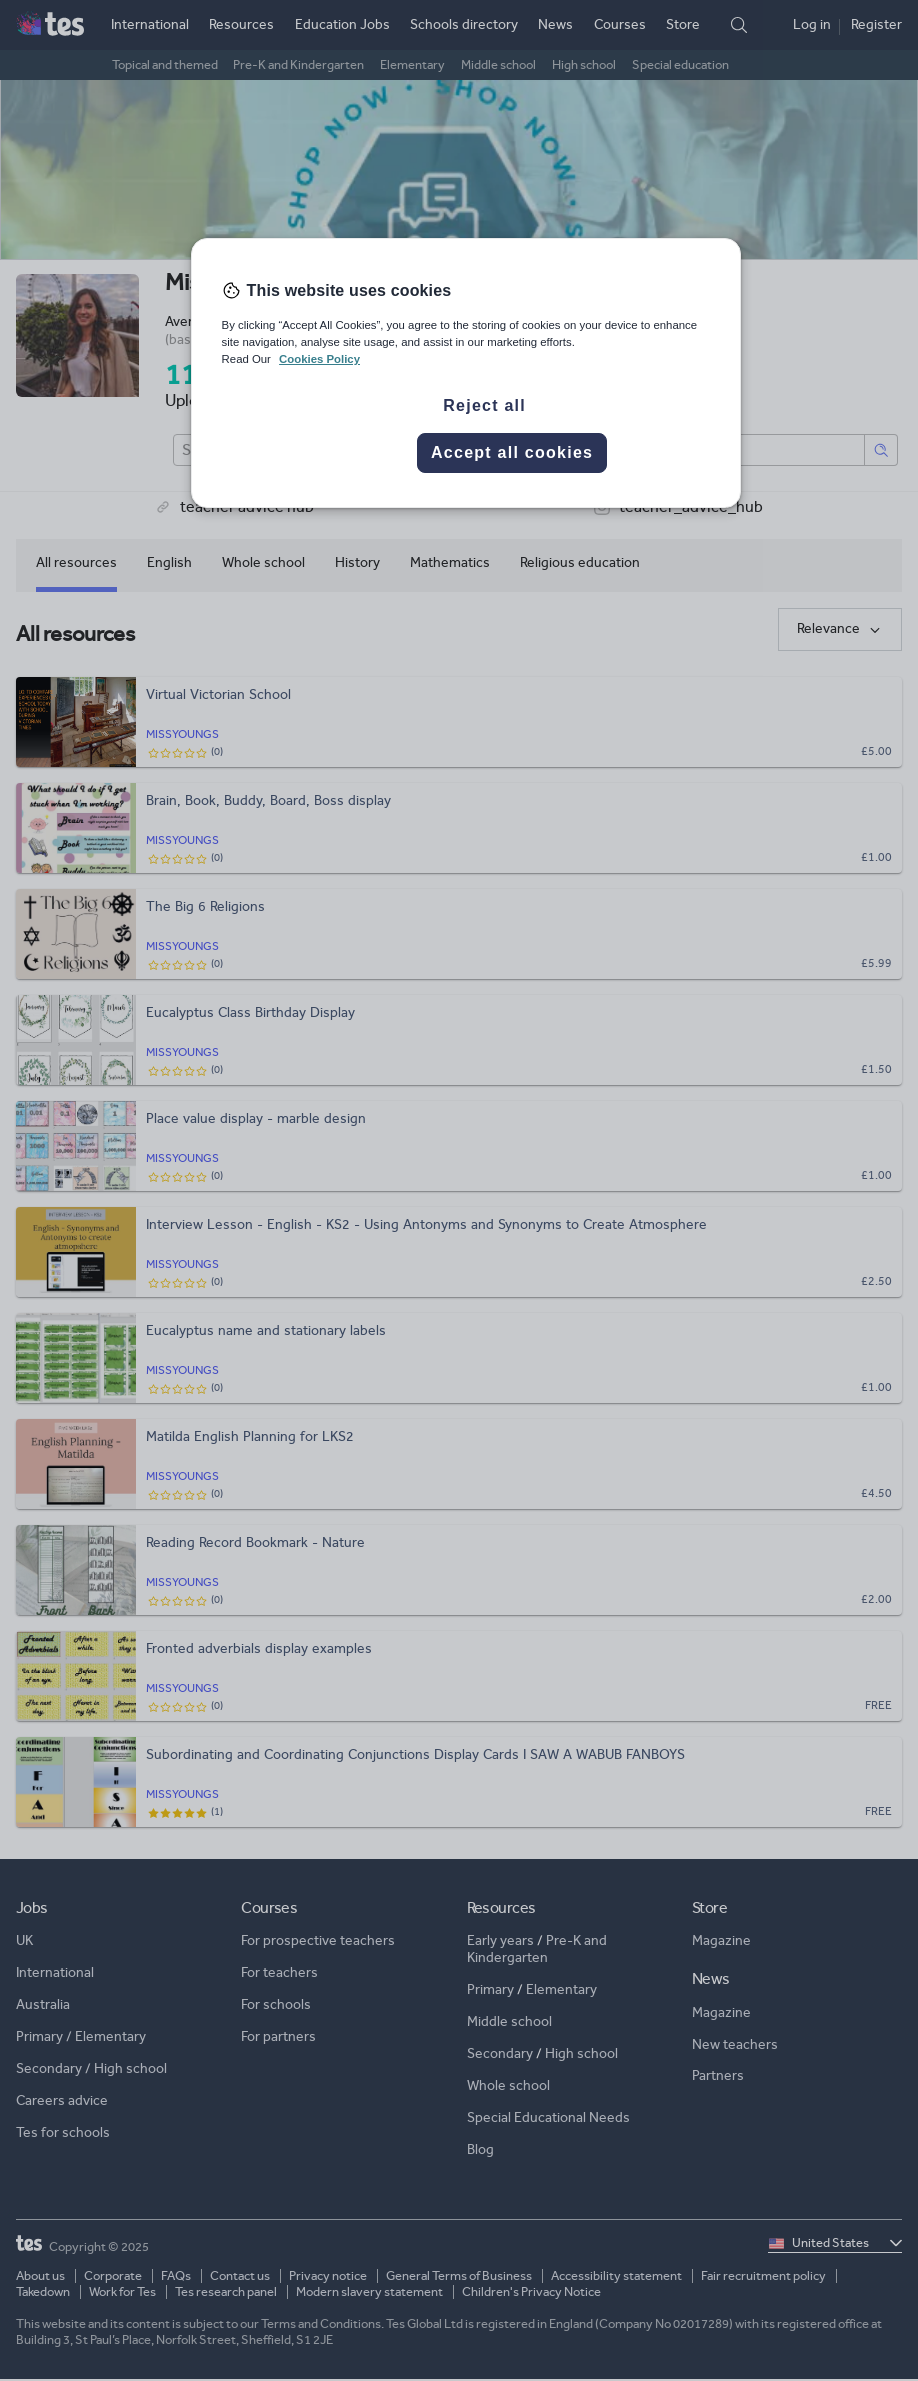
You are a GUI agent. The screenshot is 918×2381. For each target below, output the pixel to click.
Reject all (484, 405)
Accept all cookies (512, 452)
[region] (466, 373)
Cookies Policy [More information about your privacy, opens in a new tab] (319, 359)
